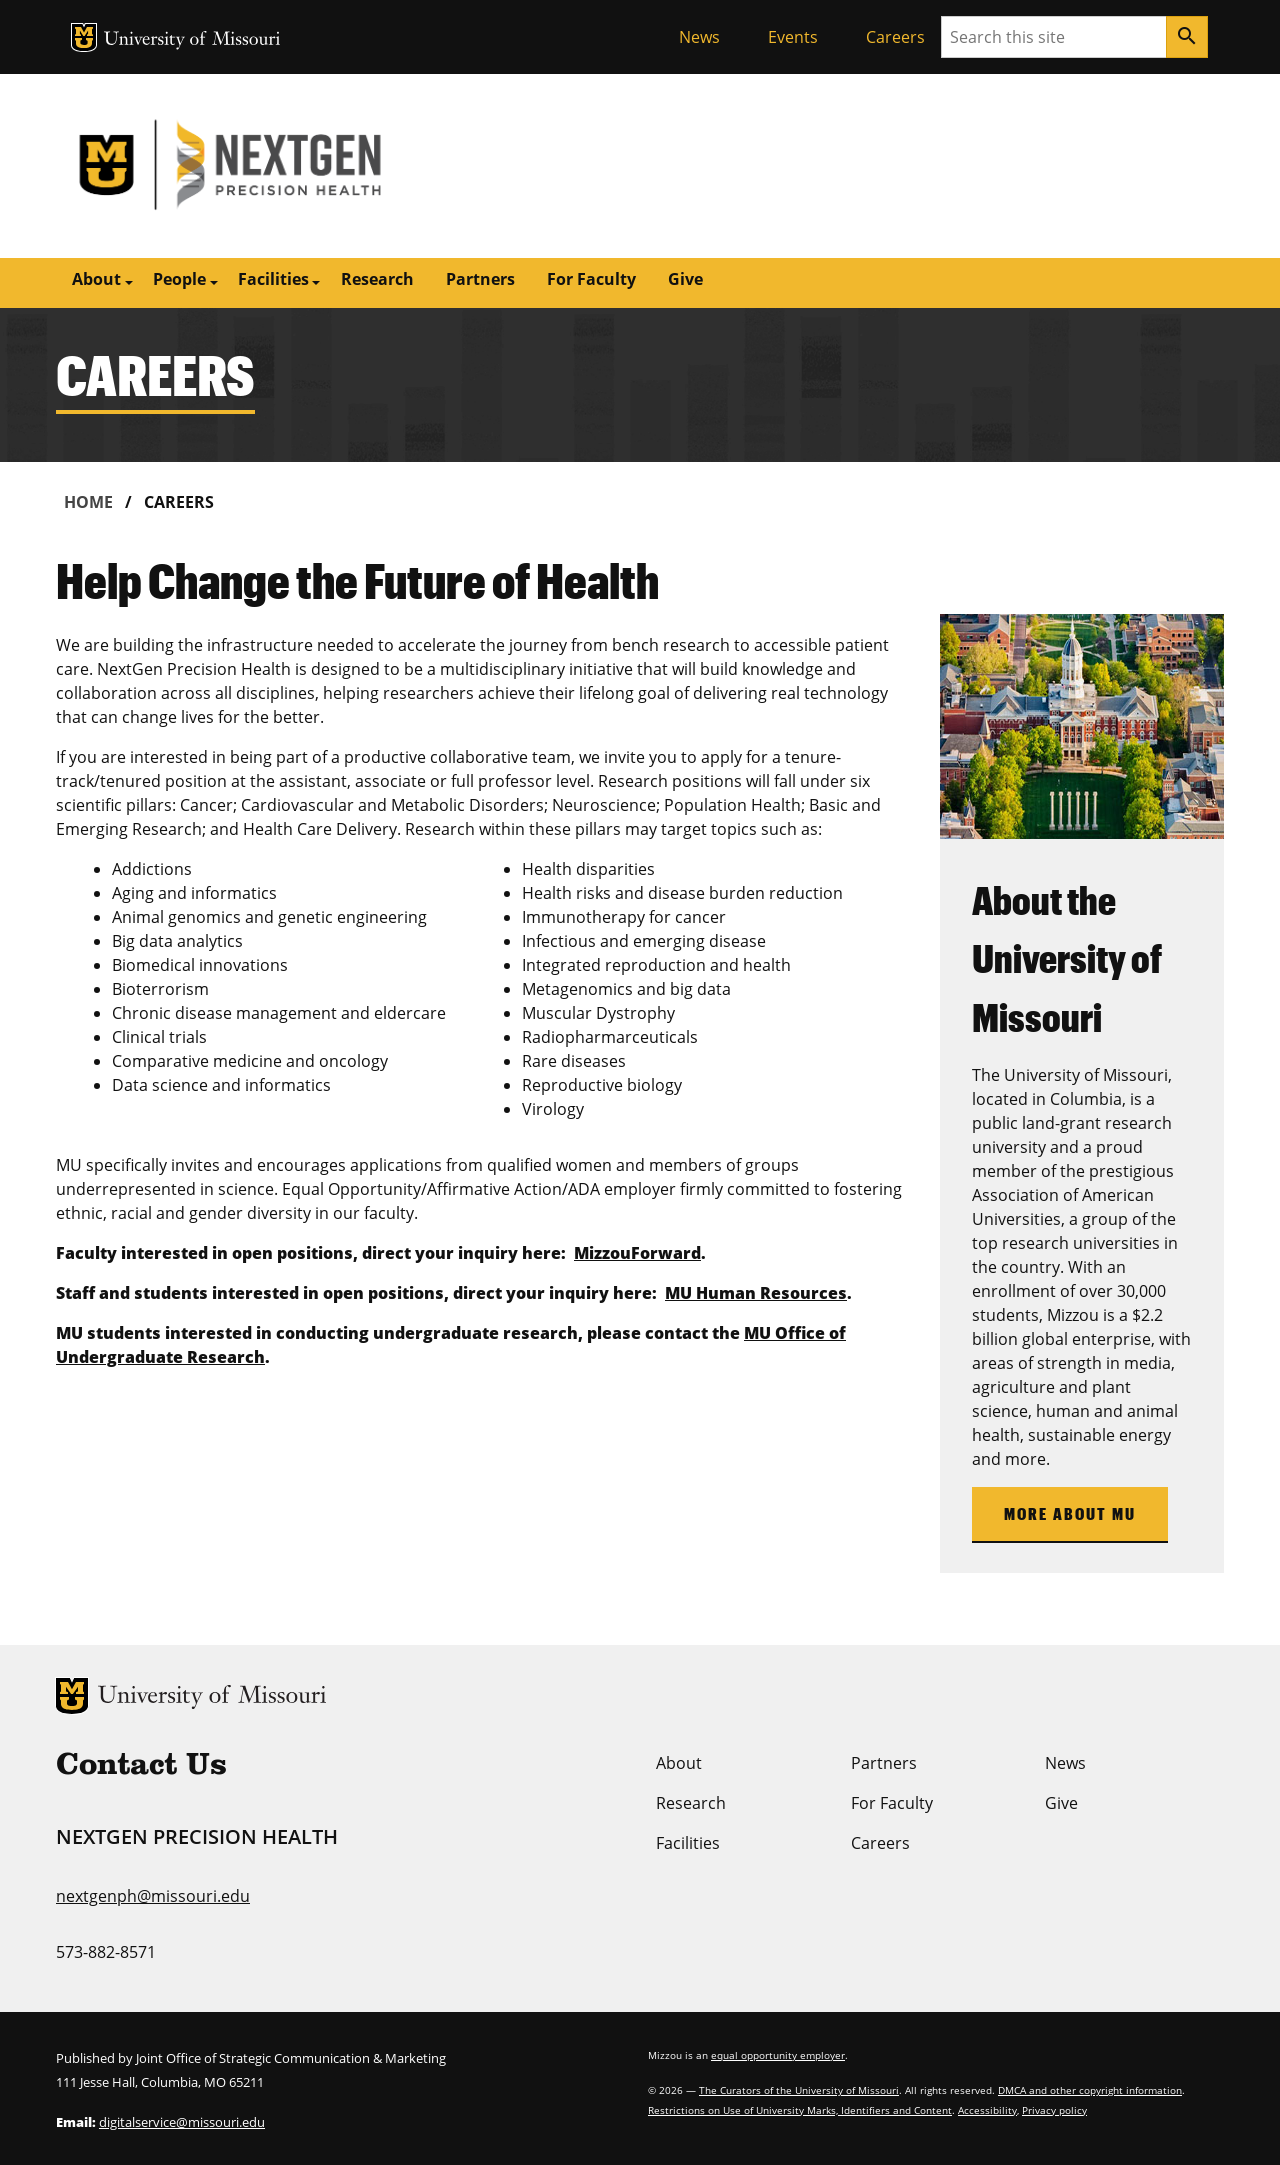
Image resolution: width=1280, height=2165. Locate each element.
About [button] (96, 279)
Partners (480, 279)
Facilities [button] (273, 279)
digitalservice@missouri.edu (182, 2122)
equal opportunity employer (778, 2055)
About (679, 1763)
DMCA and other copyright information (1090, 2090)
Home (88, 502)
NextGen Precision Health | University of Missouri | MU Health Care (348, 166)
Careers (895, 37)
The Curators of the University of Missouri (799, 2090)
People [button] (179, 279)
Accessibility (987, 2110)
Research (377, 279)
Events (793, 37)
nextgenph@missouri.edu (153, 1896)
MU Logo (84, 37)
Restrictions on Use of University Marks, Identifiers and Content (800, 2110)
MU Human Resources (756, 1293)
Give (685, 279)
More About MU (1070, 1513)
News (699, 37)
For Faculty (591, 279)
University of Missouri (192, 40)
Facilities (688, 1843)
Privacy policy (1054, 2110)
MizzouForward (637, 1253)
